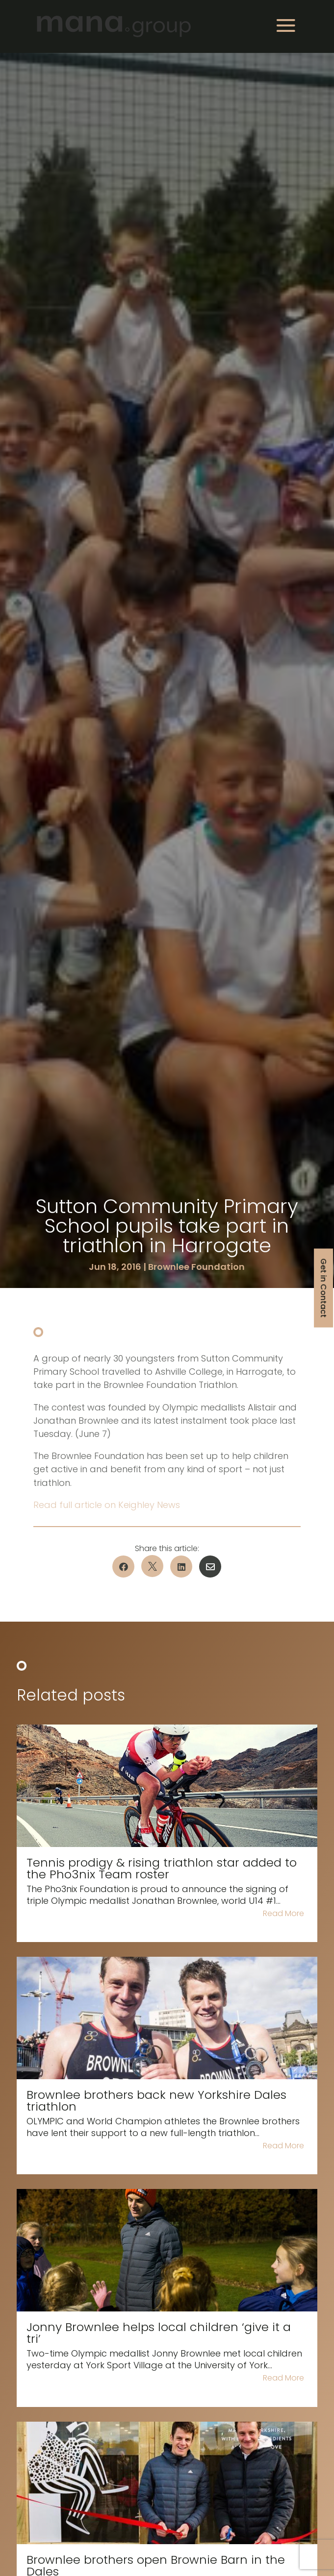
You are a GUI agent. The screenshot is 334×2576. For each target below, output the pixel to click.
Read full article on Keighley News (106, 1505)
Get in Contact (323, 1288)
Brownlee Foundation (196, 1267)
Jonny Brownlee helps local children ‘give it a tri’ (158, 2333)
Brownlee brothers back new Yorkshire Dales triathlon (156, 2100)
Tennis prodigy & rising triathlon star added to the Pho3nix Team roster (161, 1868)
